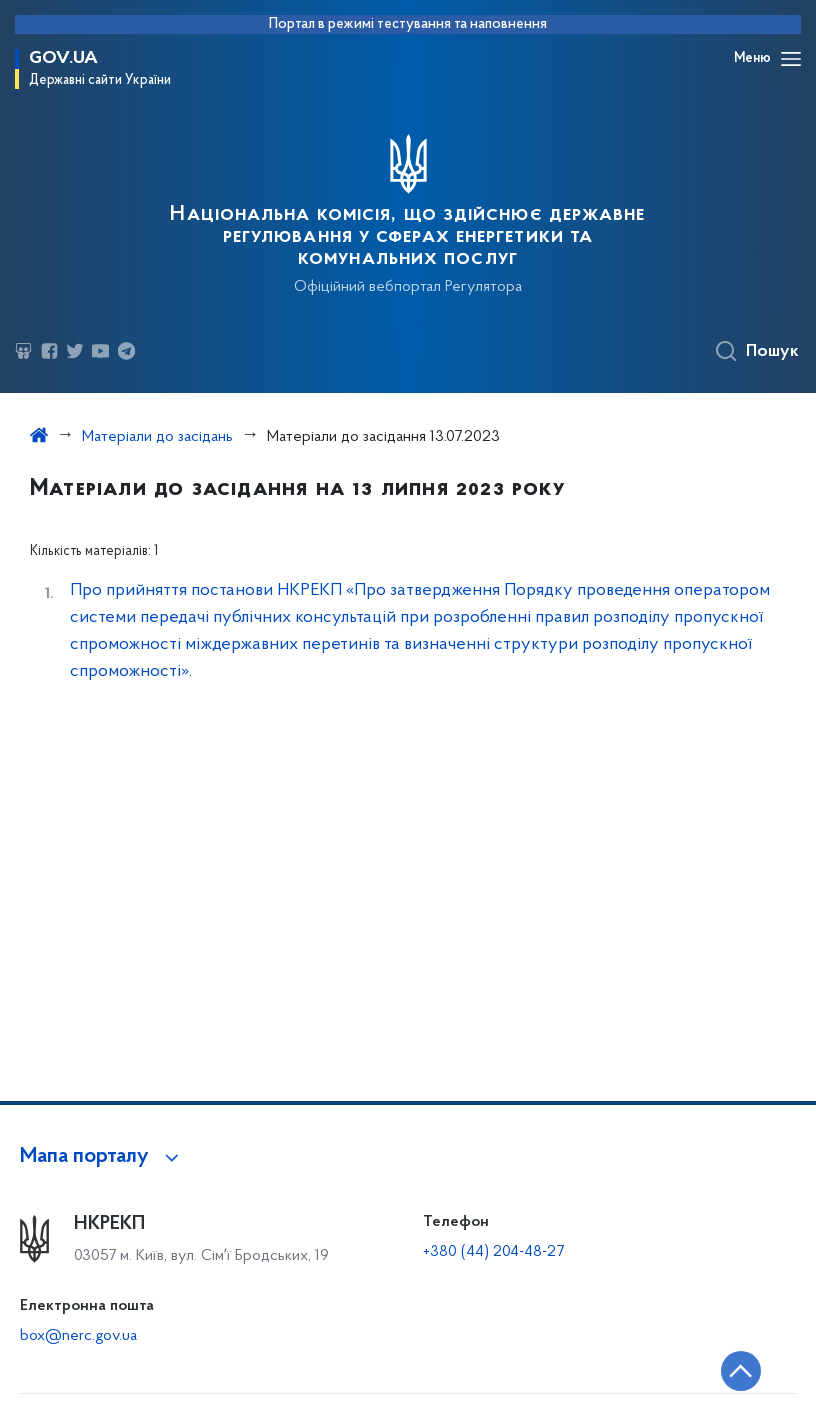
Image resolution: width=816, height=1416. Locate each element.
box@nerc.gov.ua (78, 1336)
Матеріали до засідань (157, 437)
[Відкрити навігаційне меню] (791, 59)
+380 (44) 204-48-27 (493, 1252)
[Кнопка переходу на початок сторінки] (741, 1371)
